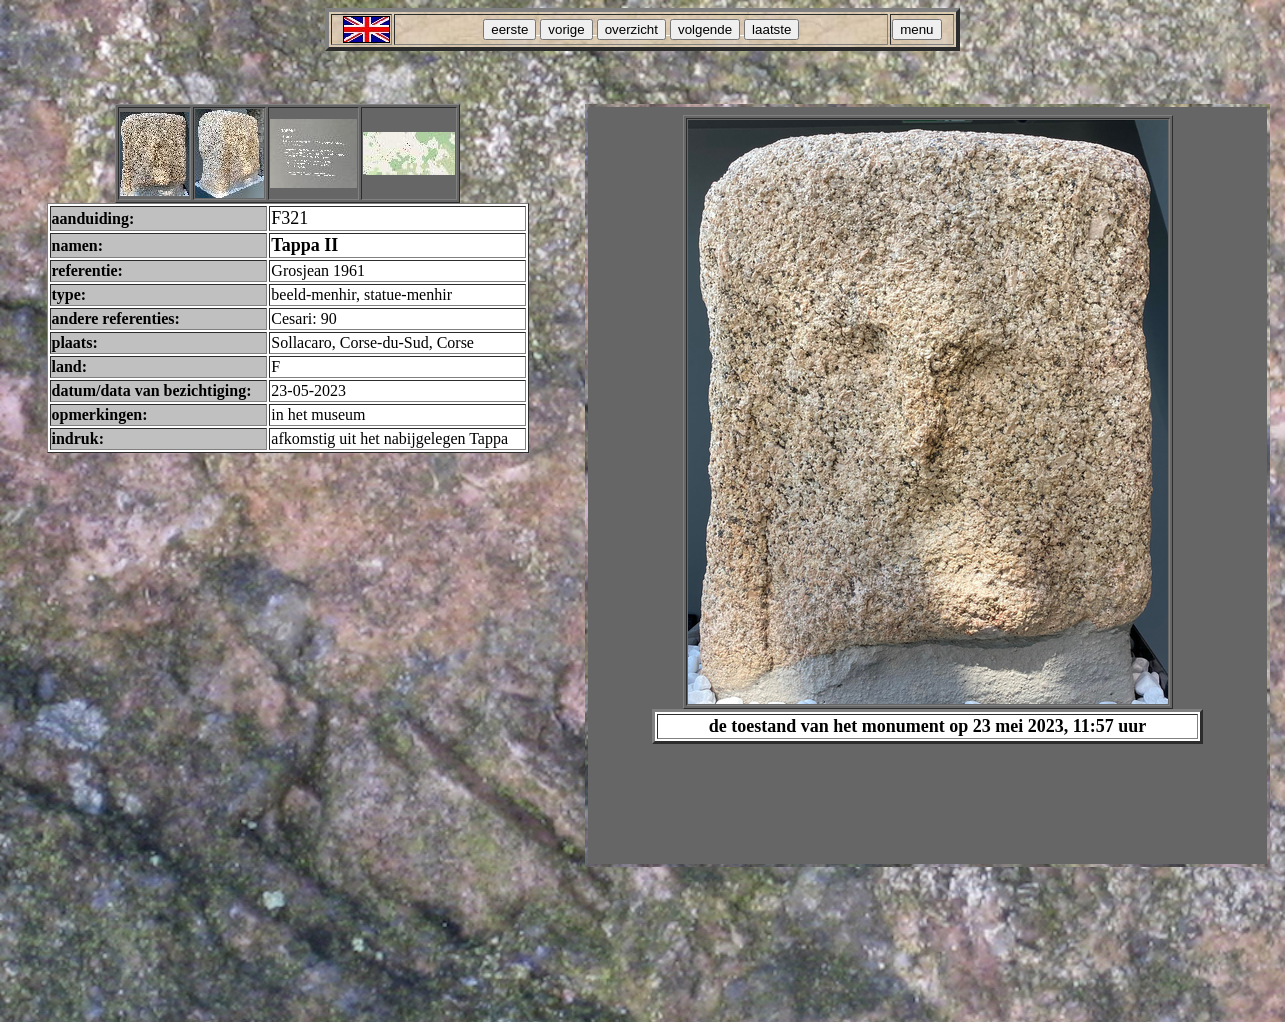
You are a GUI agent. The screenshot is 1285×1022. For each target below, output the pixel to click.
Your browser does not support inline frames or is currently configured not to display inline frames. (927, 485)
